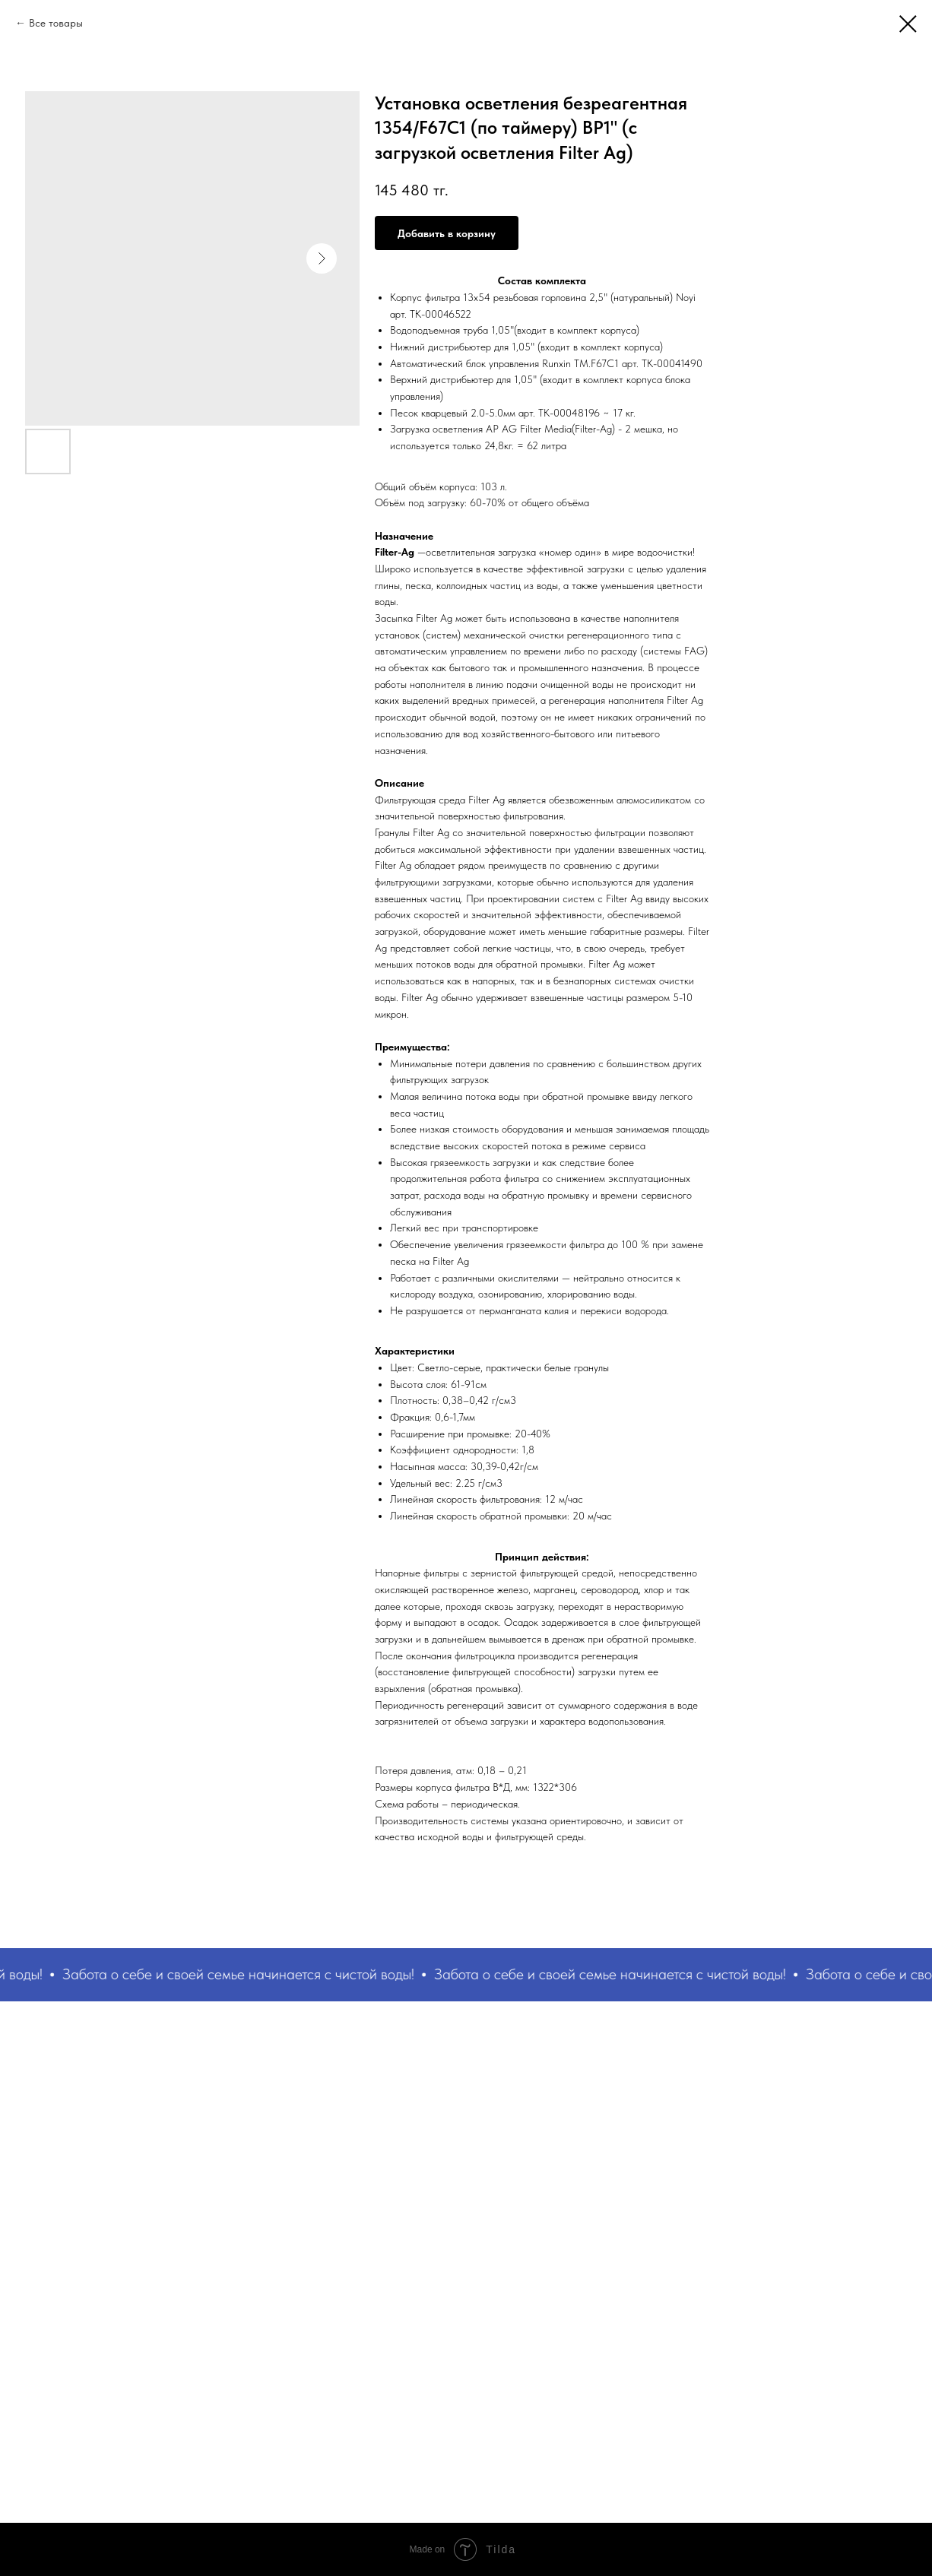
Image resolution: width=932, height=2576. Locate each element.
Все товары (56, 23)
